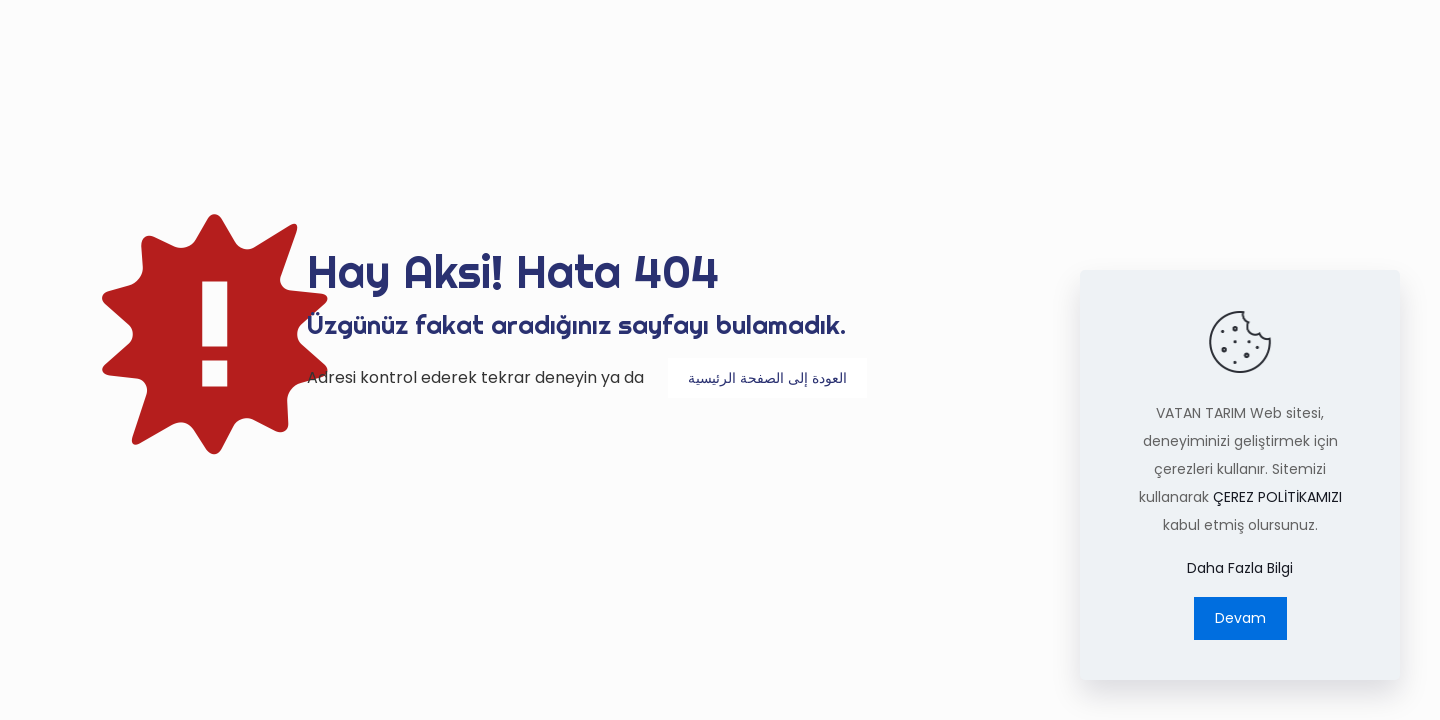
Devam (1240, 618)
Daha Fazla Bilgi (1240, 568)
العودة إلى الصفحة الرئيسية (767, 378)
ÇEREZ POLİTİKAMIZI (1277, 497)
